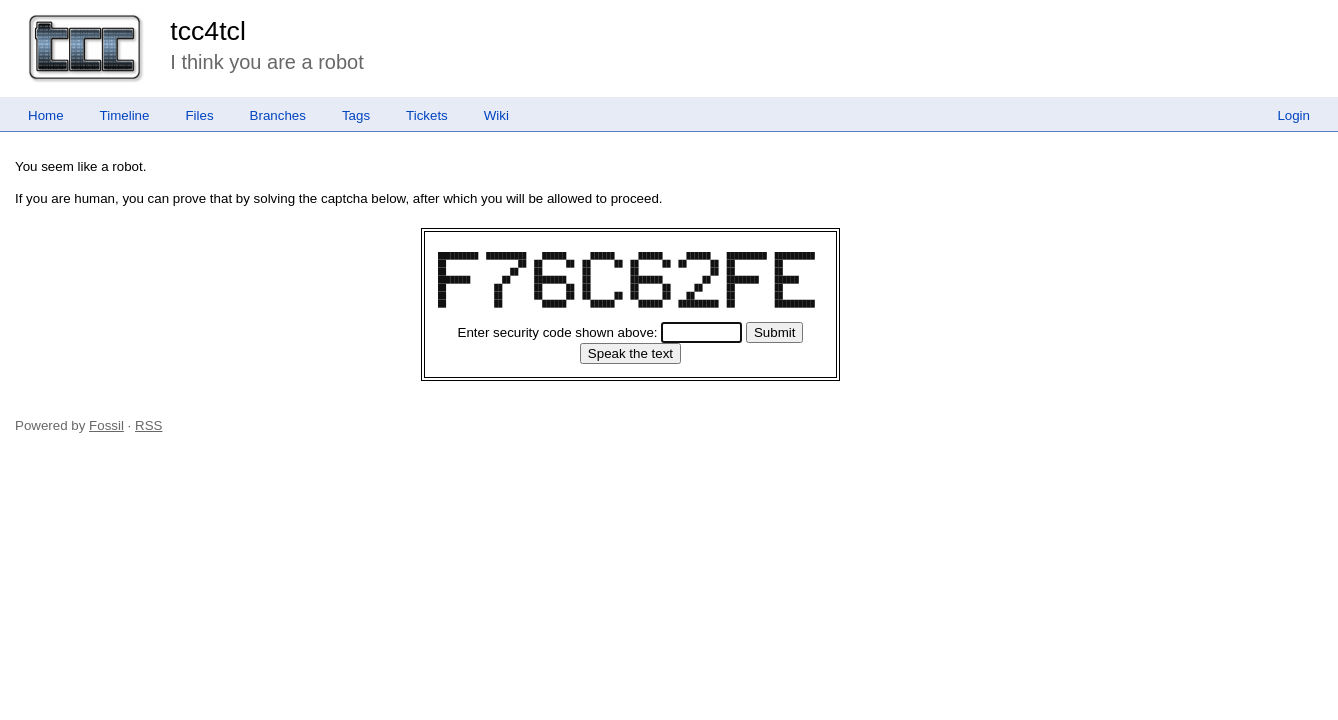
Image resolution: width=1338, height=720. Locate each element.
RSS (148, 425)
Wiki (496, 115)
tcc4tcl (208, 31)
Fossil (106, 425)
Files (199, 115)
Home (46, 115)
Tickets (427, 115)
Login (1293, 115)
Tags (356, 115)
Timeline (125, 115)
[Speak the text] (630, 353)
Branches (278, 115)
